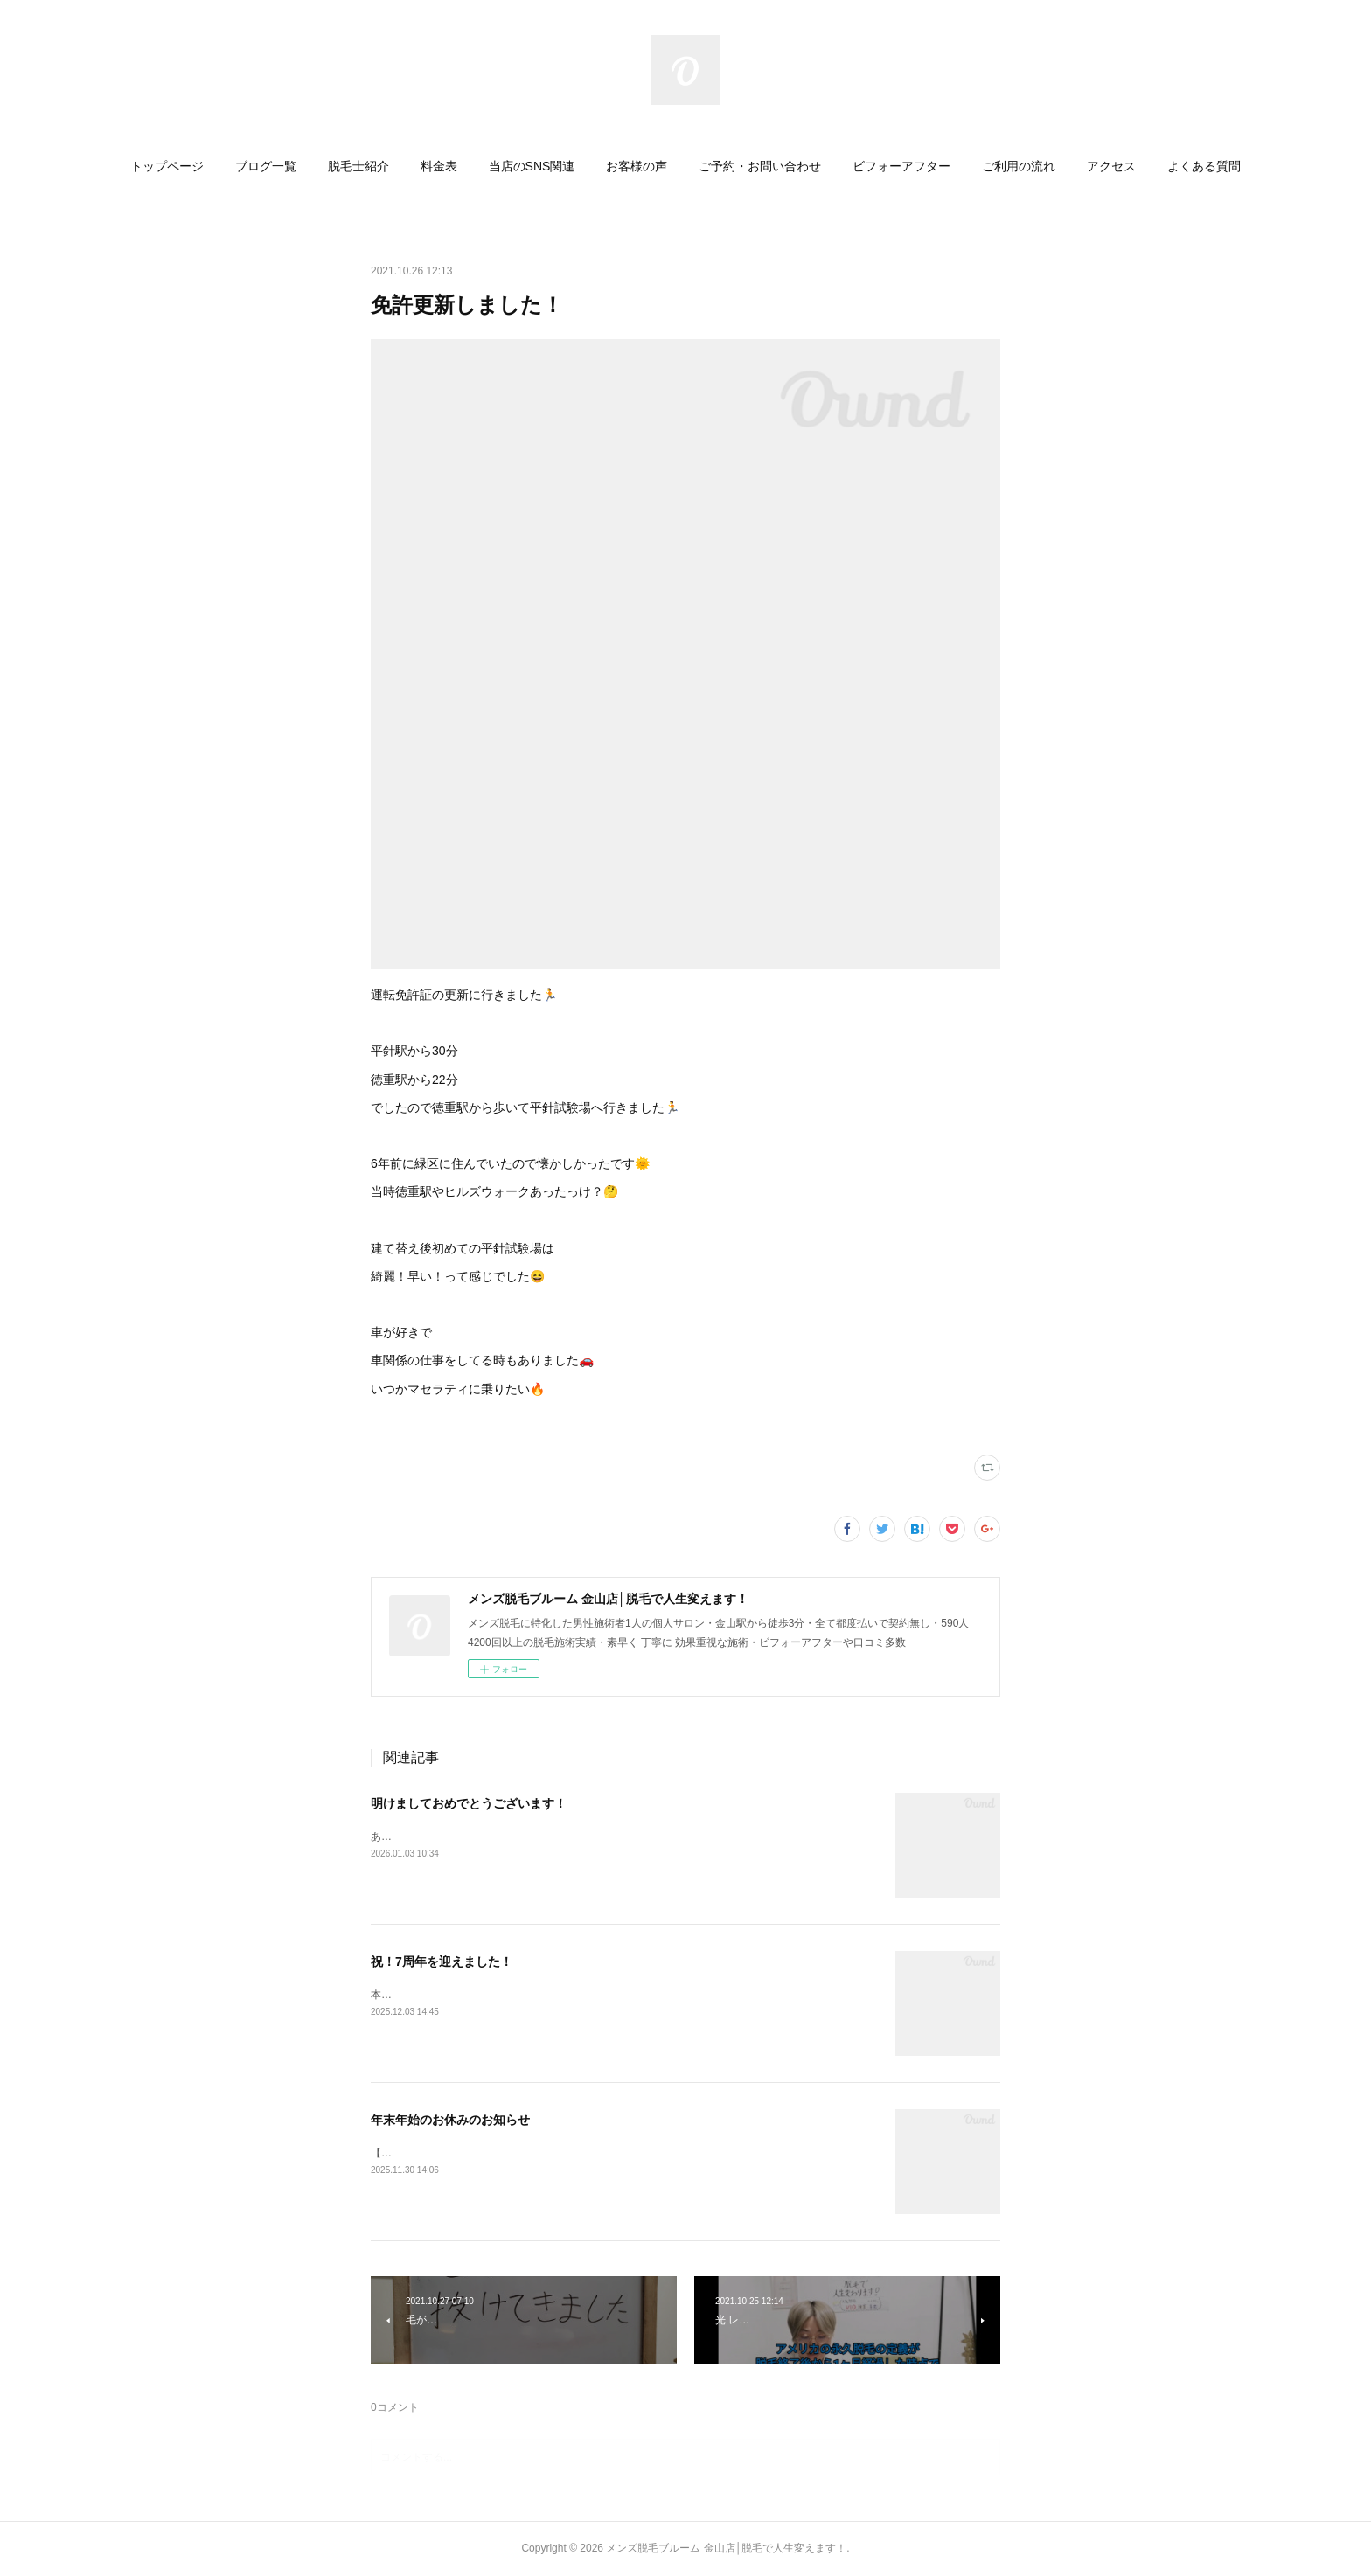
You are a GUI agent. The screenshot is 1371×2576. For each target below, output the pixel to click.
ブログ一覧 (265, 166)
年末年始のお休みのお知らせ (450, 2120)
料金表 (439, 166)
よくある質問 (1204, 166)
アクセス (1111, 166)
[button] (167, 166)
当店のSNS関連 (532, 166)
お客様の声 (636, 166)
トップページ (167, 166)
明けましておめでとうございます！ (469, 1803)
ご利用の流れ (1018, 166)
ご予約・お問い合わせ (760, 166)
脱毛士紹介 (358, 166)
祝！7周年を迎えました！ (441, 1961)
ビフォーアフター (901, 166)
